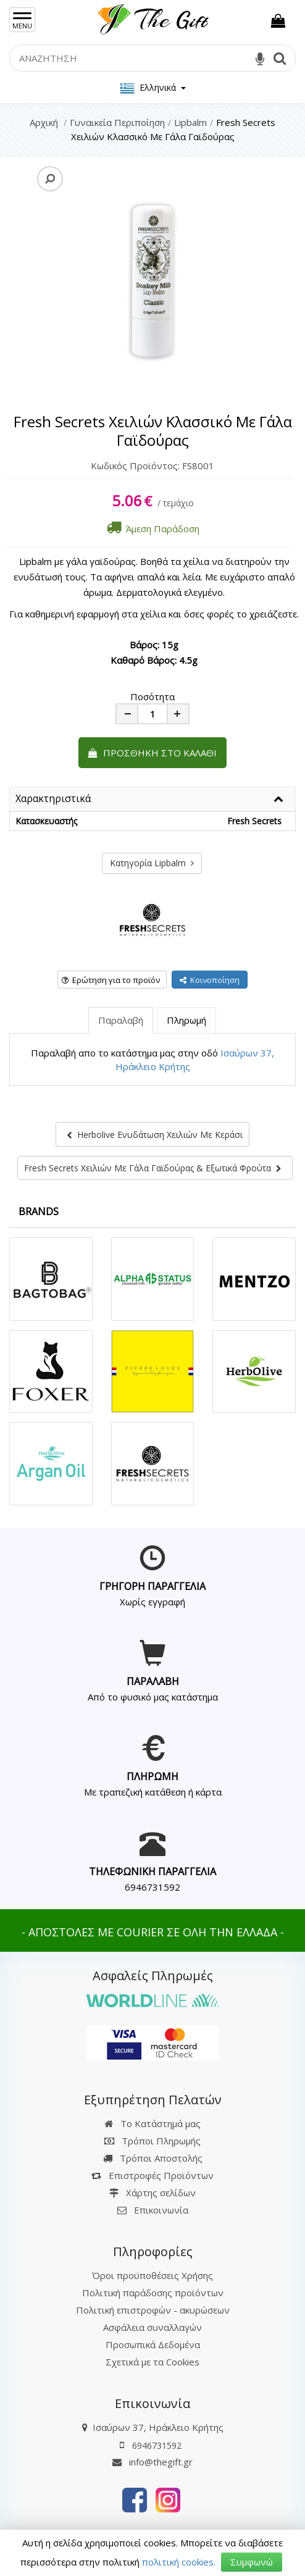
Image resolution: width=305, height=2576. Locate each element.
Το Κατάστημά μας (152, 2123)
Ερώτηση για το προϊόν (111, 979)
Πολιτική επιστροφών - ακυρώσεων (153, 2310)
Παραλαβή (120, 1020)
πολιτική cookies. (178, 2562)
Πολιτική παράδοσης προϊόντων (153, 2292)
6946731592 (152, 1887)
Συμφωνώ (251, 2562)
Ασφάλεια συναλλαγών (152, 2327)
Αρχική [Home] (44, 122)
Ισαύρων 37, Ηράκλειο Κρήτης (158, 2427)
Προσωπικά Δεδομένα (153, 2344)
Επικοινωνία (161, 2210)
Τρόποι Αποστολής (153, 2158)
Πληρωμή (186, 1020)
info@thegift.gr (152, 2462)
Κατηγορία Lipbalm (152, 863)
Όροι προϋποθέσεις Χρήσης (152, 2275)
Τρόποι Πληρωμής (152, 2141)
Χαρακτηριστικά (53, 799)
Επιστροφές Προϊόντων (152, 2175)
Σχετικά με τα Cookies (152, 2362)
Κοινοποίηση (210, 979)
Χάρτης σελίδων (152, 2192)
